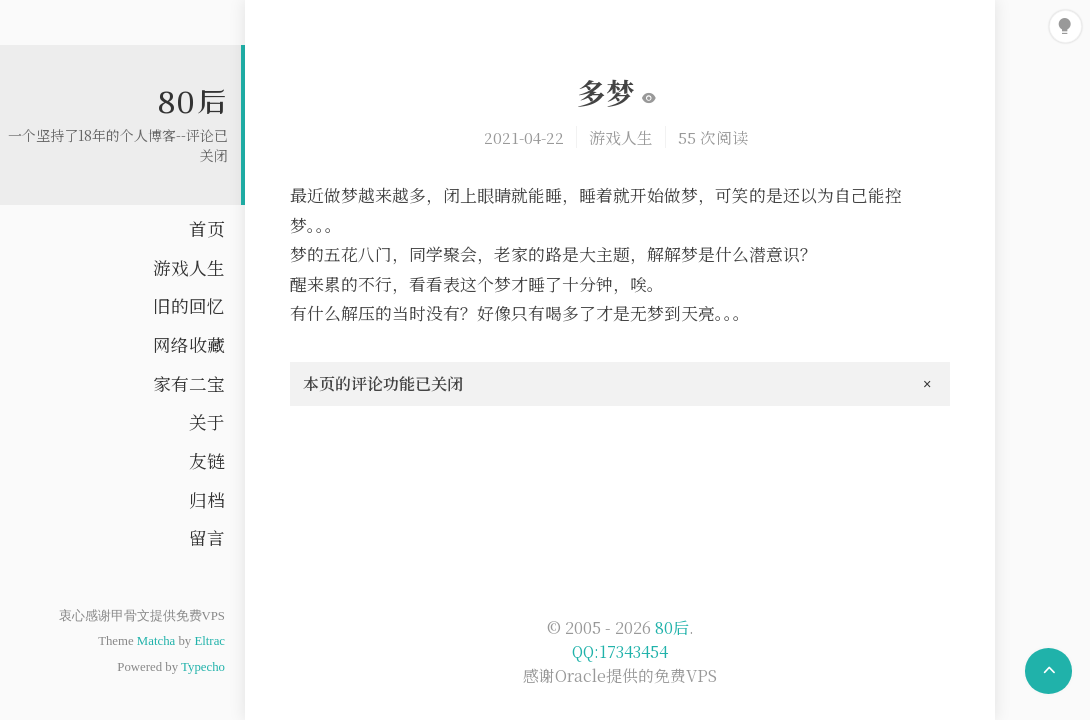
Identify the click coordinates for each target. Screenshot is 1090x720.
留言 (207, 537)
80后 (193, 101)
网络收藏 (189, 344)
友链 (207, 460)
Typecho (203, 667)
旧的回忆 (189, 305)
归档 (207, 499)
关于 (207, 421)
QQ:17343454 (620, 651)
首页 (207, 228)
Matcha (156, 641)
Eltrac (209, 641)
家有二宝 (189, 383)
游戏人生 (189, 267)
